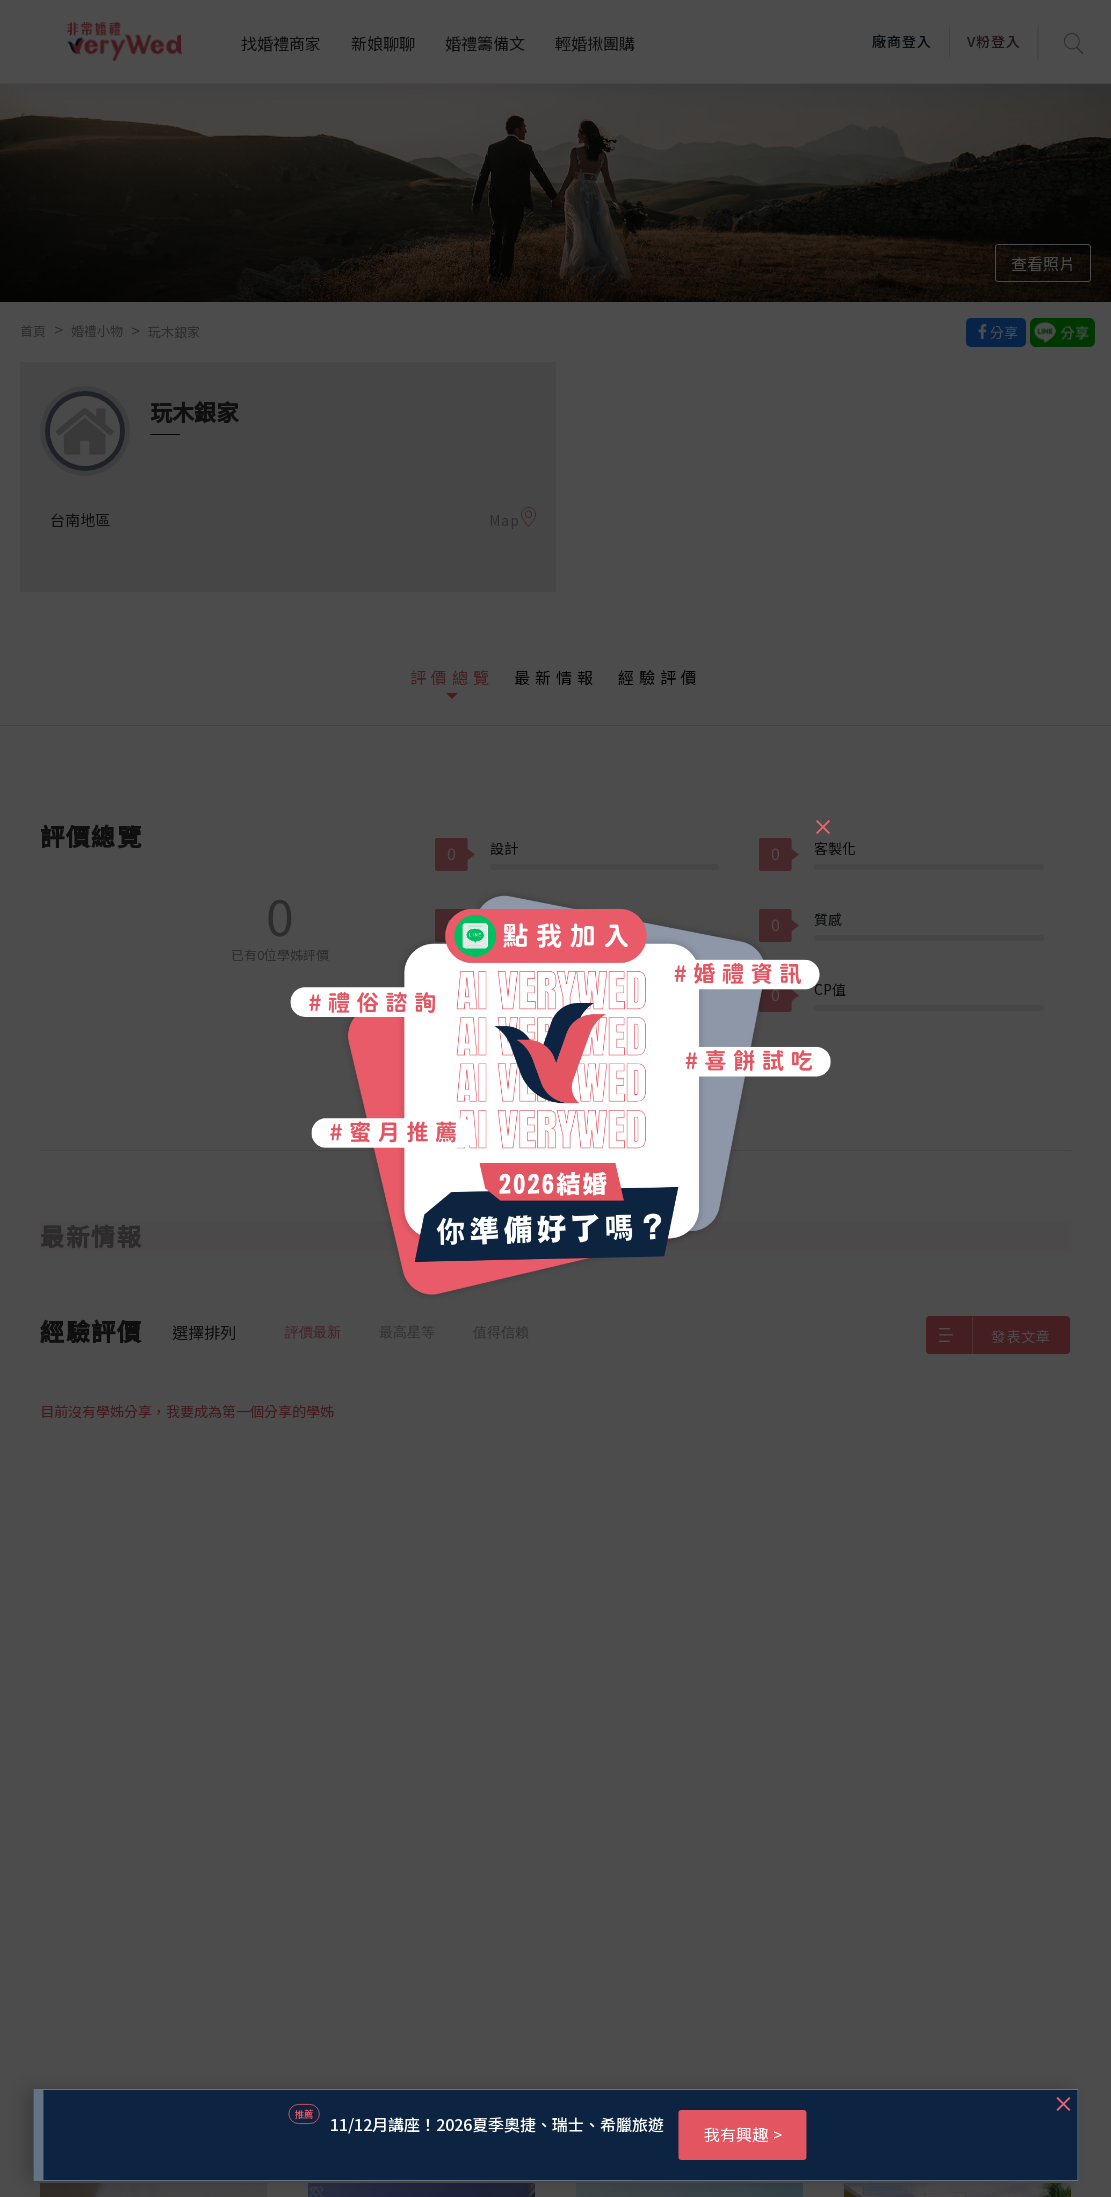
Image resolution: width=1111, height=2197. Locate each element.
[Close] (822, 818)
